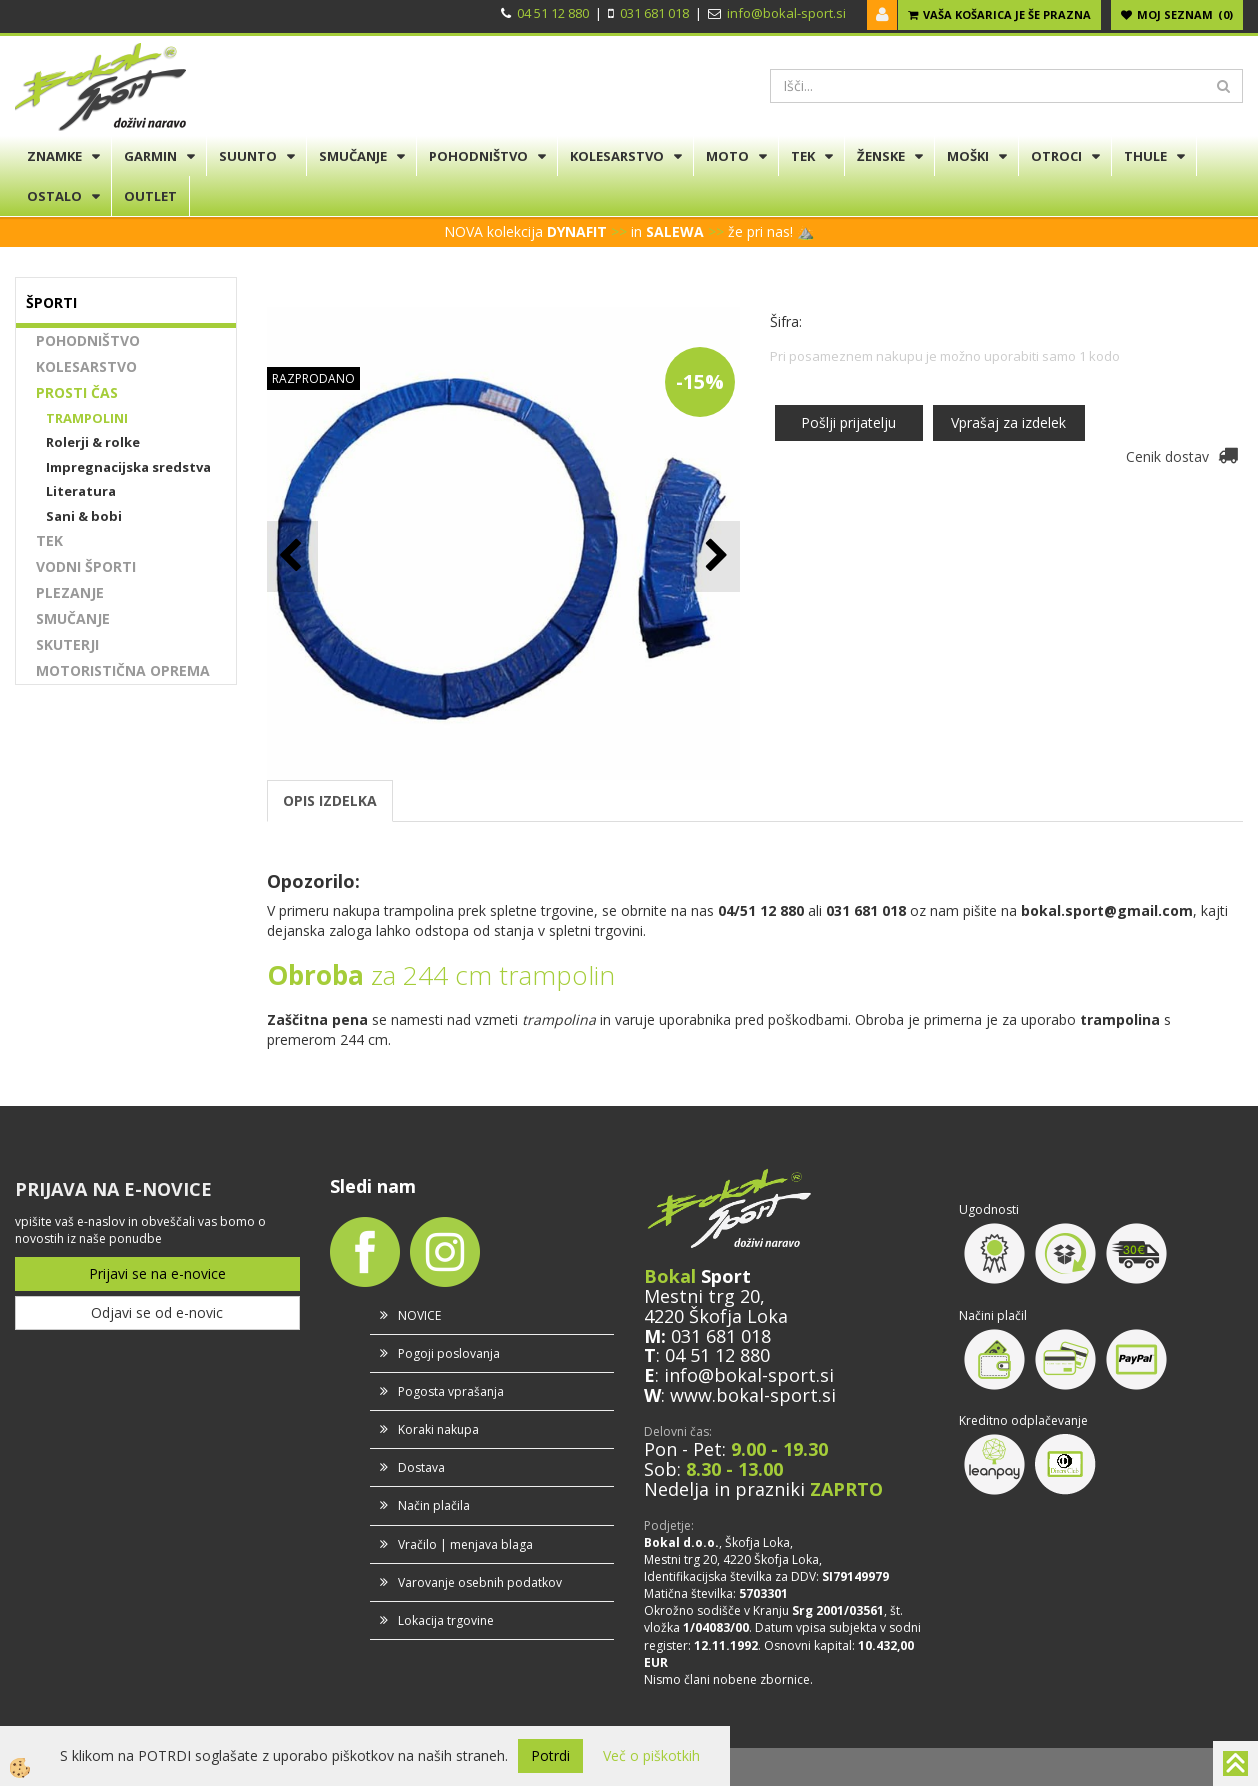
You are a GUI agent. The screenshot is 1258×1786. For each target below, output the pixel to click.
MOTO (727, 156)
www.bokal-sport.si (753, 1395)
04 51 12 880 (553, 13)
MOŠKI (968, 156)
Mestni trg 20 (702, 1296)
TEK (803, 156)
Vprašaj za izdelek (1008, 422)
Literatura (81, 491)
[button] (714, 556)
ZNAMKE (54, 156)
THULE (1145, 156)
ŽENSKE (881, 156)
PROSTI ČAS (77, 392)
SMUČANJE (353, 156)
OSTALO (54, 196)
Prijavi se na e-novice (157, 1273)
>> (619, 231)
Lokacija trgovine (446, 1620)
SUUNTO (248, 156)
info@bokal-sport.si (786, 13)
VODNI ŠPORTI (86, 566)
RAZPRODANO (313, 378)
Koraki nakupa (438, 1429)
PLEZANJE (70, 592)
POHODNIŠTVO (478, 156)
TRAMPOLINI (87, 418)
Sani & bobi (84, 516)
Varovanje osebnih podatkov (480, 1582)
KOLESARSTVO (617, 156)
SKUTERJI (67, 644)
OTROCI (1056, 156)
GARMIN (150, 156)
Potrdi (550, 1755)
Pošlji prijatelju (848, 422)
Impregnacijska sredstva (128, 467)
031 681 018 (654, 13)
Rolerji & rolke (93, 442)
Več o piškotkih (651, 1755)
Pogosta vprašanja (451, 1391)
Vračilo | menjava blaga (465, 1544)
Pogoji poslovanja (449, 1353)
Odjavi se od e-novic (157, 1312)
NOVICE (419, 1315)
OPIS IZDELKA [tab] (330, 800)
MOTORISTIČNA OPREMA (123, 670)
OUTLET (150, 196)
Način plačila (434, 1505)
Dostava (421, 1467)
